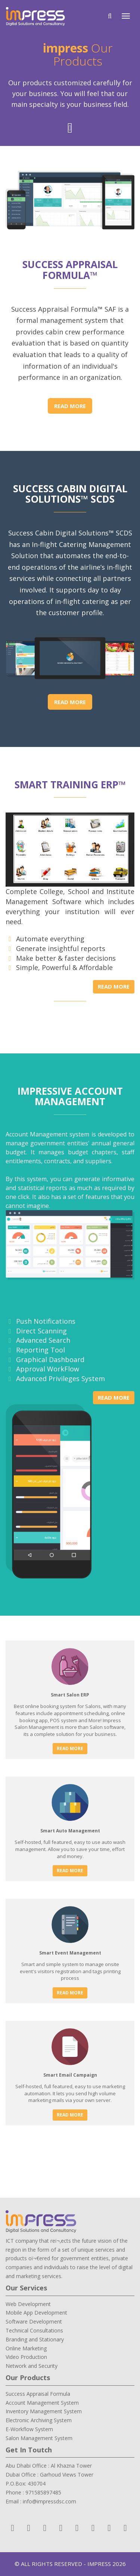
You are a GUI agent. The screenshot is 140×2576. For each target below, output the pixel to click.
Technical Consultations (34, 2330)
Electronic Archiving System (39, 2420)
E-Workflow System (29, 2429)
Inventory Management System (44, 2411)
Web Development (28, 2304)
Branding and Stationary (35, 2339)
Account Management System (42, 2402)
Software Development (34, 2321)
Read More (70, 406)
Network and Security (31, 2365)
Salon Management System (39, 2438)
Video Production (26, 2356)
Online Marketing (26, 2348)
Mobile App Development (36, 2312)
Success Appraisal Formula (38, 2393)
